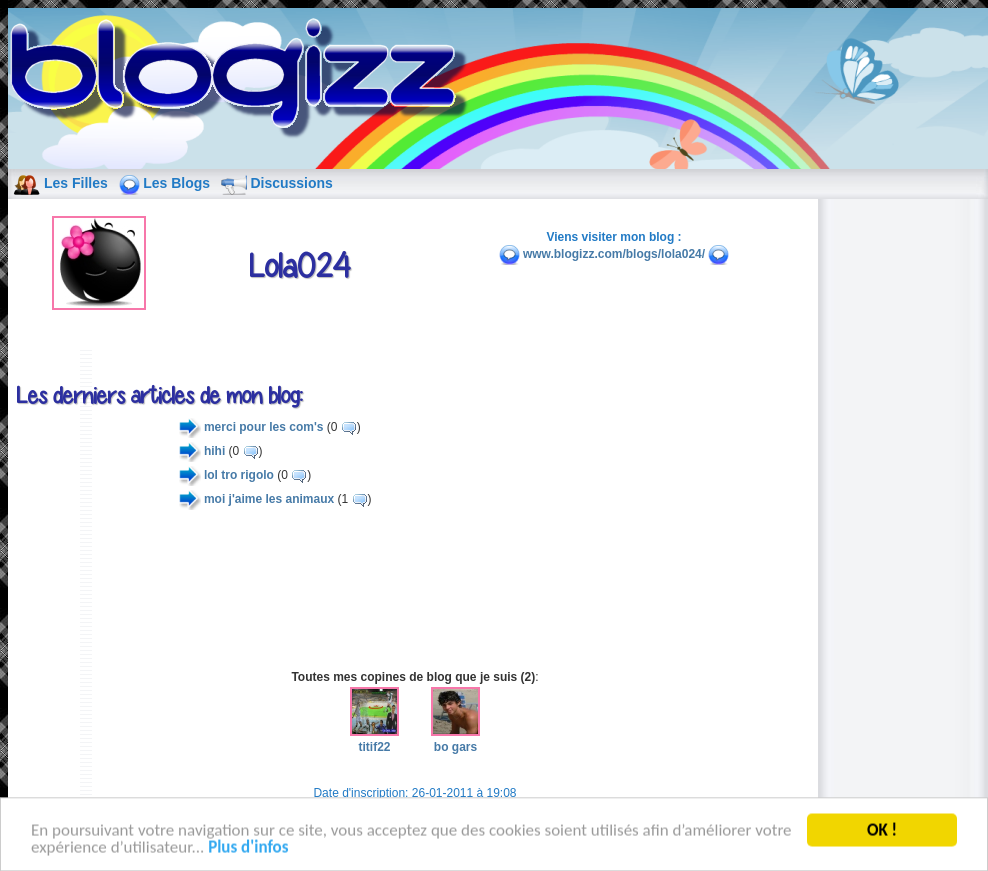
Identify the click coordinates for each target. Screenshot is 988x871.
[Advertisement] (415, 589)
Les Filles (76, 183)
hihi (214, 451)
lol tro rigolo (239, 475)
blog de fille (244, 80)
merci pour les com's (264, 427)
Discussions (291, 183)
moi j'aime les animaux (269, 499)
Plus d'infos (248, 852)
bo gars (455, 739)
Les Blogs (176, 183)
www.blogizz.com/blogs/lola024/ (614, 254)
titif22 (374, 739)
